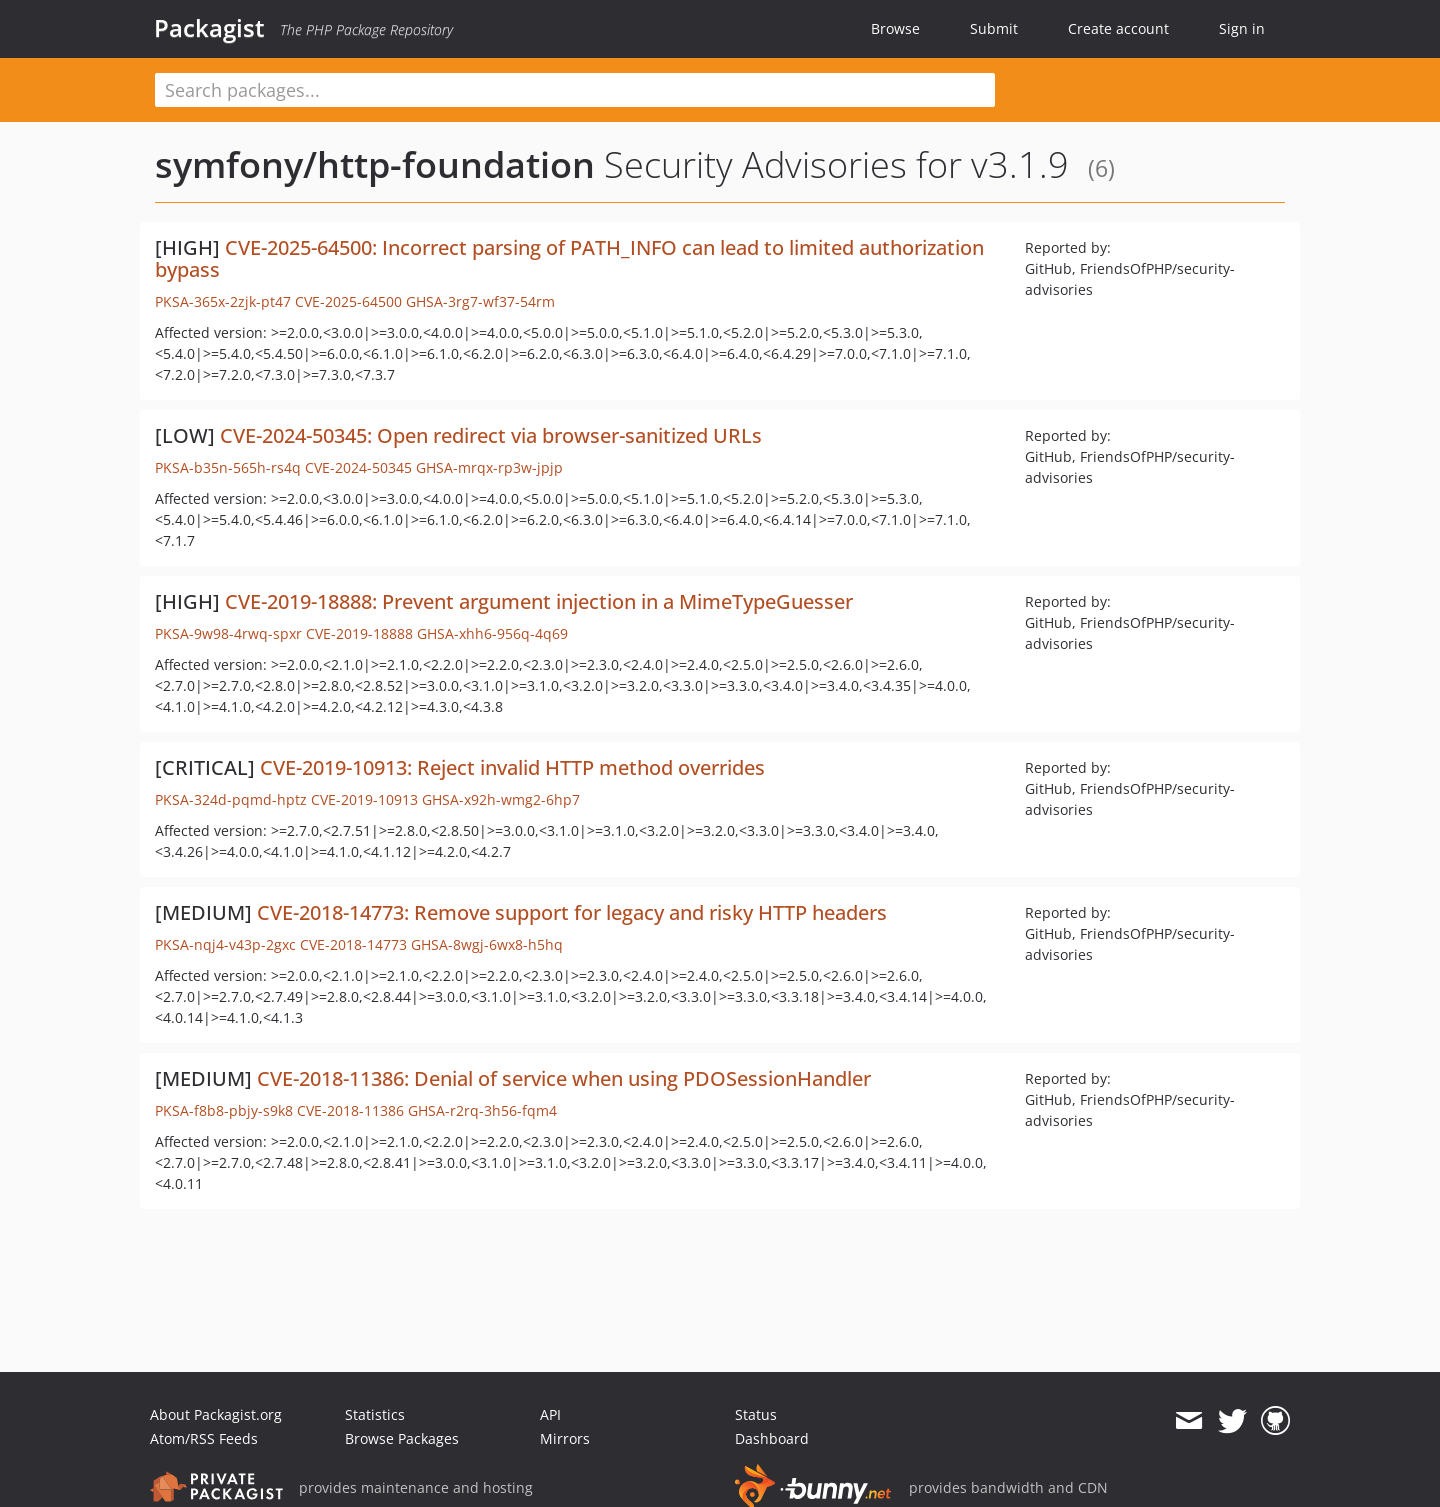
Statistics (375, 1414)
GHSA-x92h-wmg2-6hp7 (501, 799)
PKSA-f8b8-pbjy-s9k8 (224, 1110)
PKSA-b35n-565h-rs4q (228, 467)
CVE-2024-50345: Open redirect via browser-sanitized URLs (491, 435)
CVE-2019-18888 (359, 633)
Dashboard (772, 1438)
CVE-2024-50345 (358, 467)
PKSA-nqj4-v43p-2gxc (225, 944)
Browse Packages (402, 1438)
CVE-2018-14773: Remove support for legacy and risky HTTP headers (572, 912)
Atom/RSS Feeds (204, 1438)
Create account (1118, 28)
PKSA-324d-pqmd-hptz (231, 799)
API (550, 1414)
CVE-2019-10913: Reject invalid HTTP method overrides (512, 767)
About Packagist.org (216, 1414)
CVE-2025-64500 (348, 301)
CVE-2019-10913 (364, 799)
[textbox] (575, 90)
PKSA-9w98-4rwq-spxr (228, 633)
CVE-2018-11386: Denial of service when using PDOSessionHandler (564, 1078)
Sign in (1242, 28)
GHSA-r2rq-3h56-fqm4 (482, 1110)
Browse (895, 28)
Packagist (209, 28)
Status (756, 1414)
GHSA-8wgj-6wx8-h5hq (487, 944)
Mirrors (565, 1438)
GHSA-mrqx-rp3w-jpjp (489, 467)
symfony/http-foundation (375, 164)
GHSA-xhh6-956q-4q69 (492, 633)
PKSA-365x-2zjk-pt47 (223, 301)
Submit (994, 28)
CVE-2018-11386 (350, 1110)
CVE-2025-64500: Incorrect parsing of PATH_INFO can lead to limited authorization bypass (569, 258)
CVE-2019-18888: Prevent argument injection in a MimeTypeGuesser (539, 601)
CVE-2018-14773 (353, 944)
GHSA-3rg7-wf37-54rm (480, 301)
